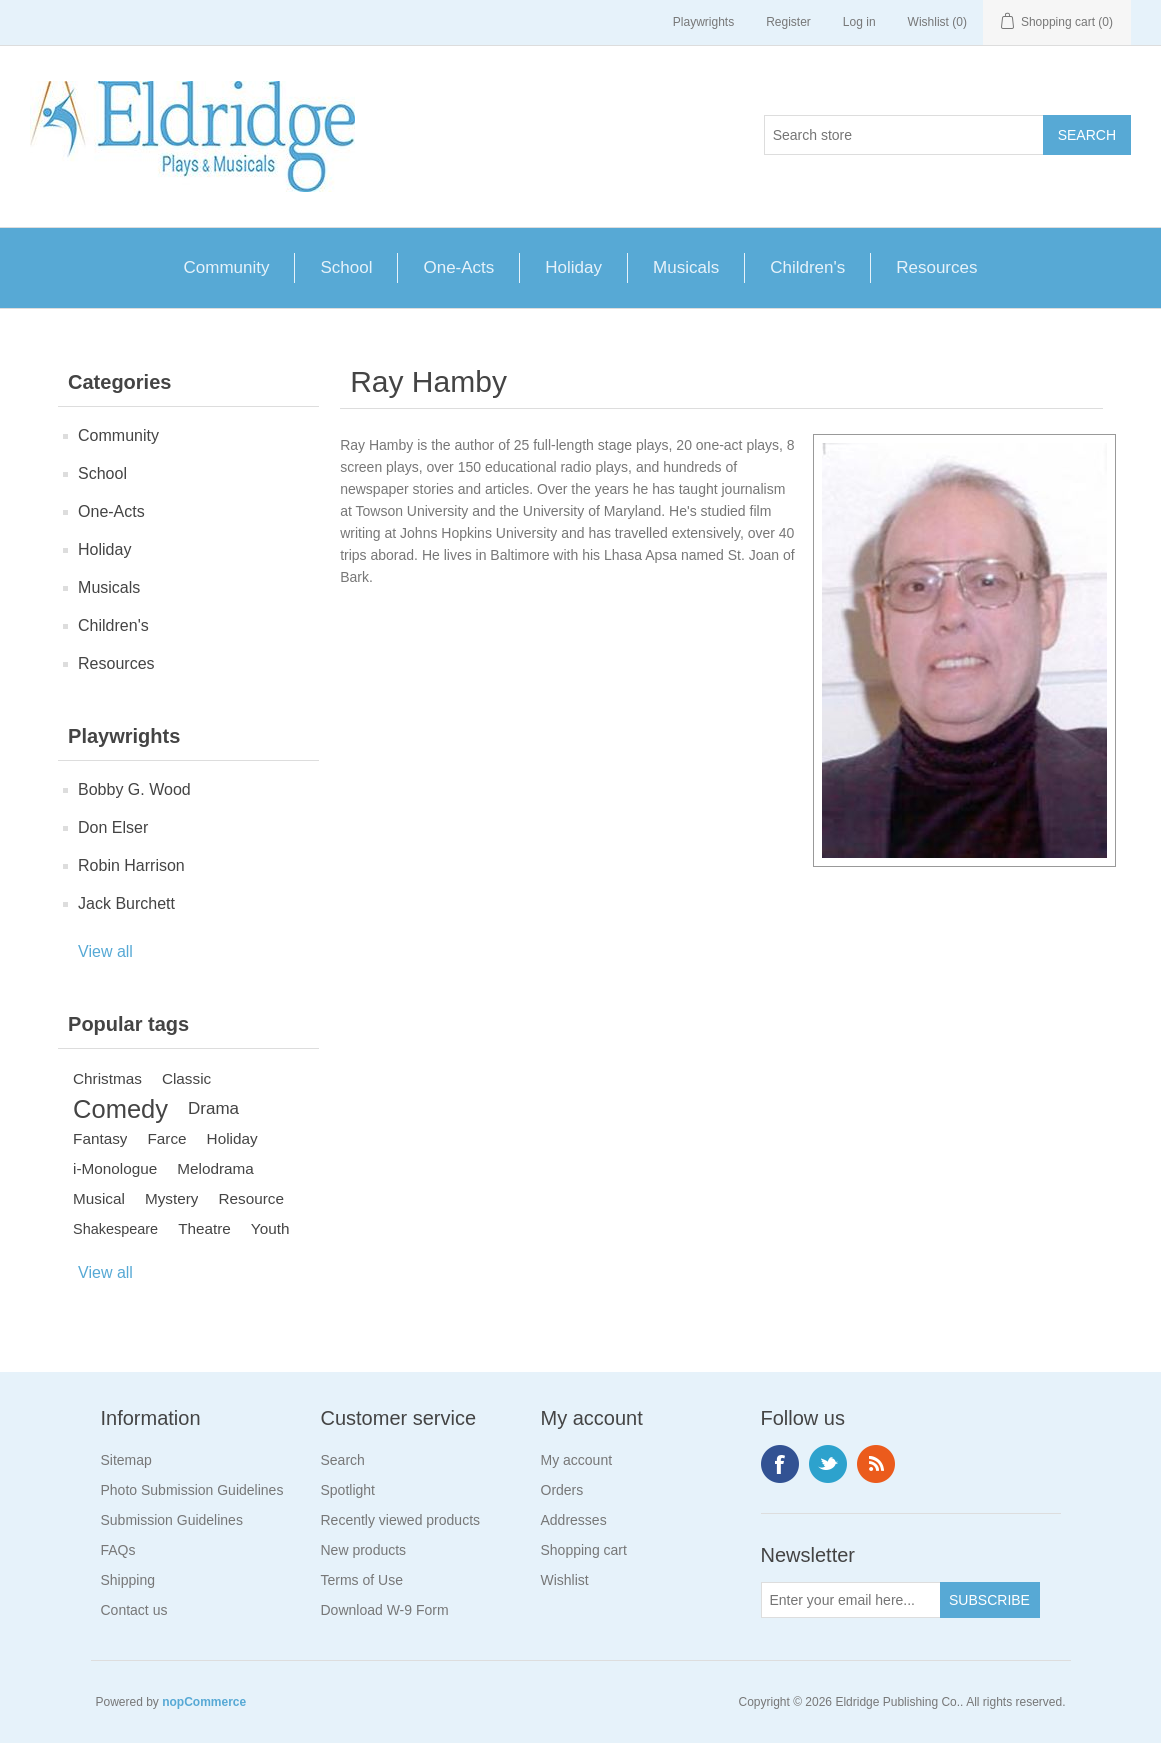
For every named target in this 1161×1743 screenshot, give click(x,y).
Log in (859, 22)
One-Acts (458, 267)
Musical (99, 1198)
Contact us (134, 1610)
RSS (876, 1464)
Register (788, 22)
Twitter (828, 1464)
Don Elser (113, 827)
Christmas (107, 1078)
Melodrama (215, 1168)
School (346, 267)
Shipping (128, 1580)
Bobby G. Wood (134, 789)
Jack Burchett (126, 903)
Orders (562, 1490)
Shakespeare (115, 1229)
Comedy (120, 1109)
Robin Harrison (131, 865)
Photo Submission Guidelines (192, 1490)
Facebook (780, 1464)
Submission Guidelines (172, 1520)
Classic (186, 1078)
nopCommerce (204, 1702)
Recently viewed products (401, 1520)
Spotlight (348, 1490)
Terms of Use (362, 1580)
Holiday (573, 267)
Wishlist (565, 1580)
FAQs (118, 1550)
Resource (250, 1198)
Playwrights (703, 22)
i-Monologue (115, 1168)
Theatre (204, 1228)
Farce (166, 1138)
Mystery (172, 1198)
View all (105, 951)
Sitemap (126, 1460)
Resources (936, 267)
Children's (807, 267)
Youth (270, 1228)
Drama (213, 1108)
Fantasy (100, 1138)
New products (364, 1550)
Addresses (574, 1520)
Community (227, 267)
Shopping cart (584, 1550)
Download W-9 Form (385, 1610)
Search (343, 1460)
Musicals (686, 267)
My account (577, 1460)
